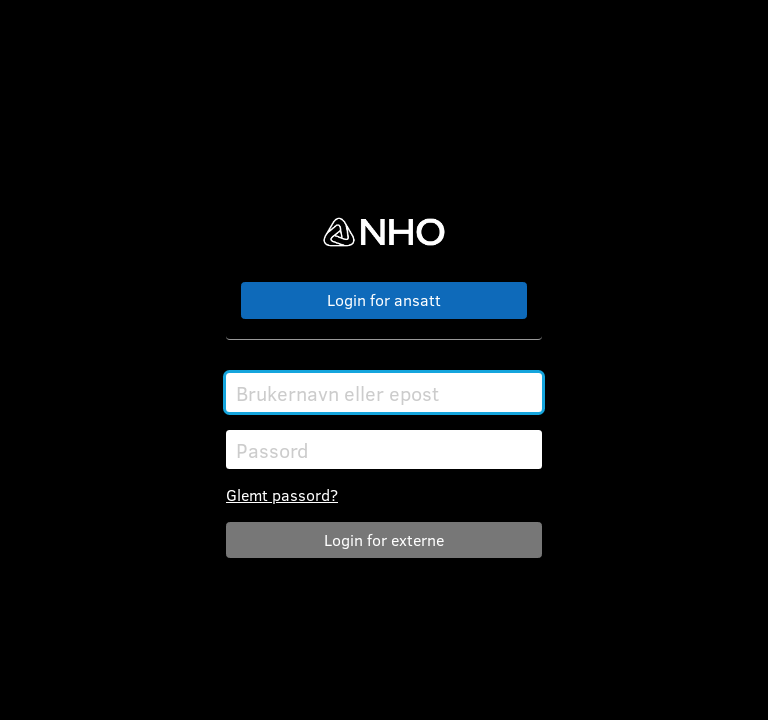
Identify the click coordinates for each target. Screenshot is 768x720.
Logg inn (384, 540)
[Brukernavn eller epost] (384, 392)
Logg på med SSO (384, 300)
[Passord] (384, 449)
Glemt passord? (282, 494)
